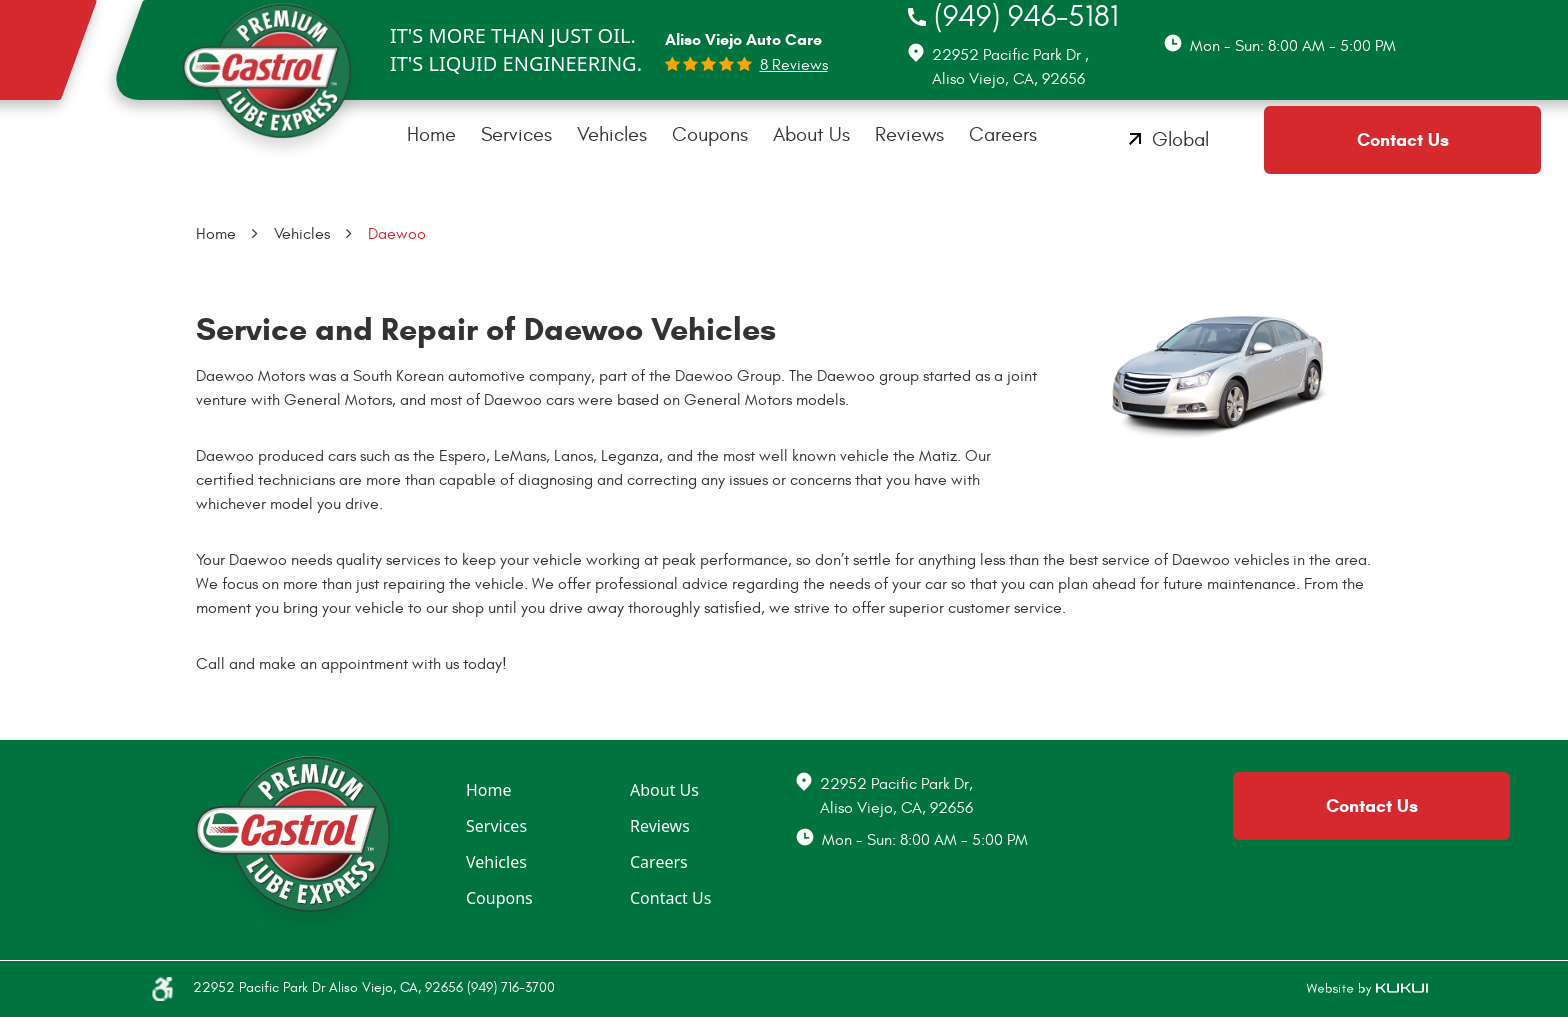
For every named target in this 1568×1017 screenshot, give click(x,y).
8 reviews (794, 65)
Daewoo (397, 234)
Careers (1003, 134)
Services (516, 134)
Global (1180, 139)
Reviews (909, 134)
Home (431, 134)
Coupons (710, 134)
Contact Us (1403, 140)
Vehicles (612, 134)
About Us (811, 134)
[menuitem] (431, 135)
